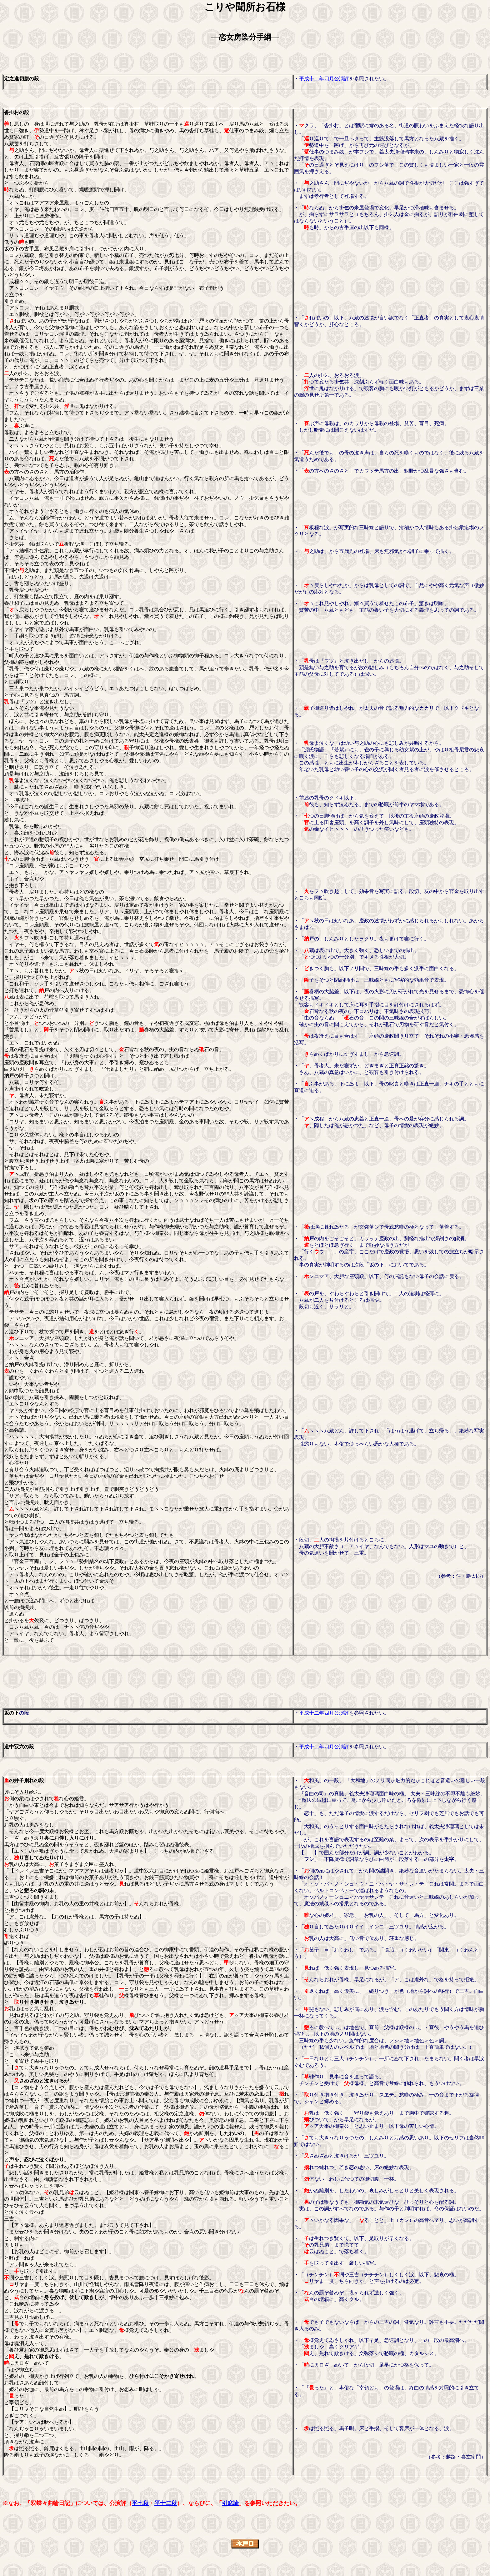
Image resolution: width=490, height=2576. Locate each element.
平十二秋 (165, 2503)
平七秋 (140, 2503)
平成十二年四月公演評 (324, 78)
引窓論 (230, 2503)
